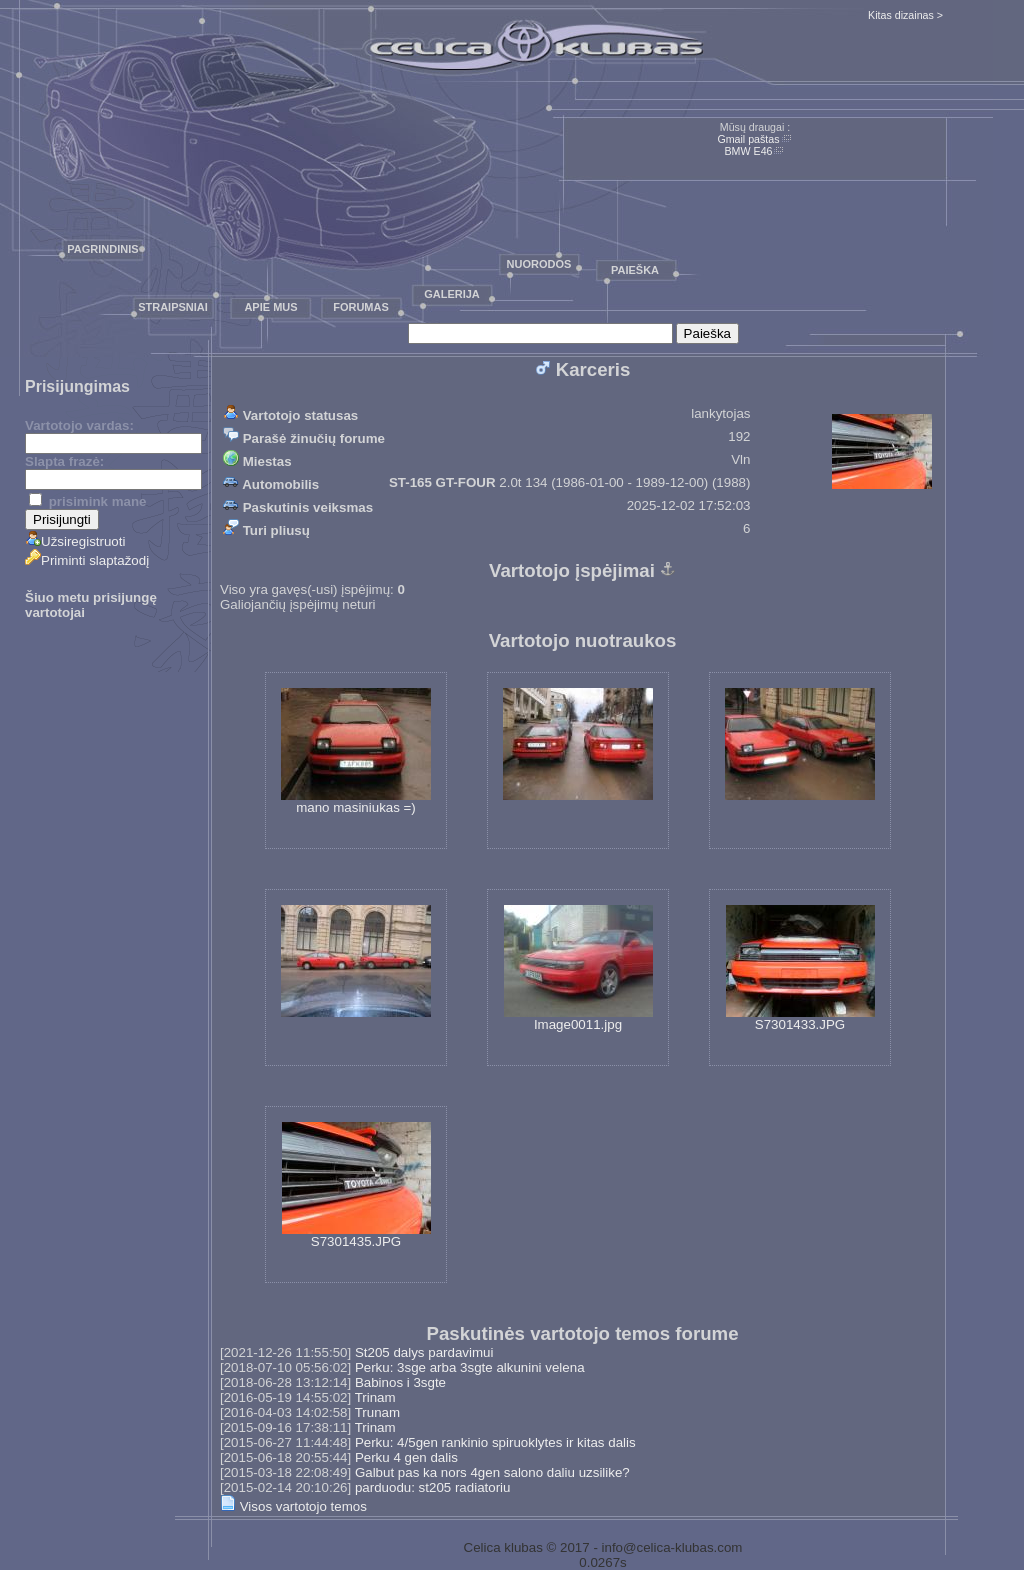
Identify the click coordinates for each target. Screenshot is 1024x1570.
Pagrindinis (102, 249)
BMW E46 (749, 151)
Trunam (377, 1412)
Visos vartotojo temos (293, 1506)
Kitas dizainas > (905, 15)
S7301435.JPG (356, 1185)
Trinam (375, 1397)
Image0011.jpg (578, 968)
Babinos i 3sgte (400, 1382)
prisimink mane (87, 501)
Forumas (361, 307)
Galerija (452, 294)
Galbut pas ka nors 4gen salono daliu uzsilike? (492, 1472)
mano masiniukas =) (356, 751)
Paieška (635, 270)
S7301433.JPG (800, 968)
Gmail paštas (748, 139)
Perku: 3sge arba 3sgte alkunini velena (470, 1367)
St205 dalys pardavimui (424, 1352)
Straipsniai (173, 307)
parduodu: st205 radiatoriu (433, 1487)
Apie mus (270, 307)
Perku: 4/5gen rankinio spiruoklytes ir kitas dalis (495, 1442)
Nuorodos (539, 264)
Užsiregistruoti (75, 541)
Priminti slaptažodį (87, 560)
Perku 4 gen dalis (406, 1457)
